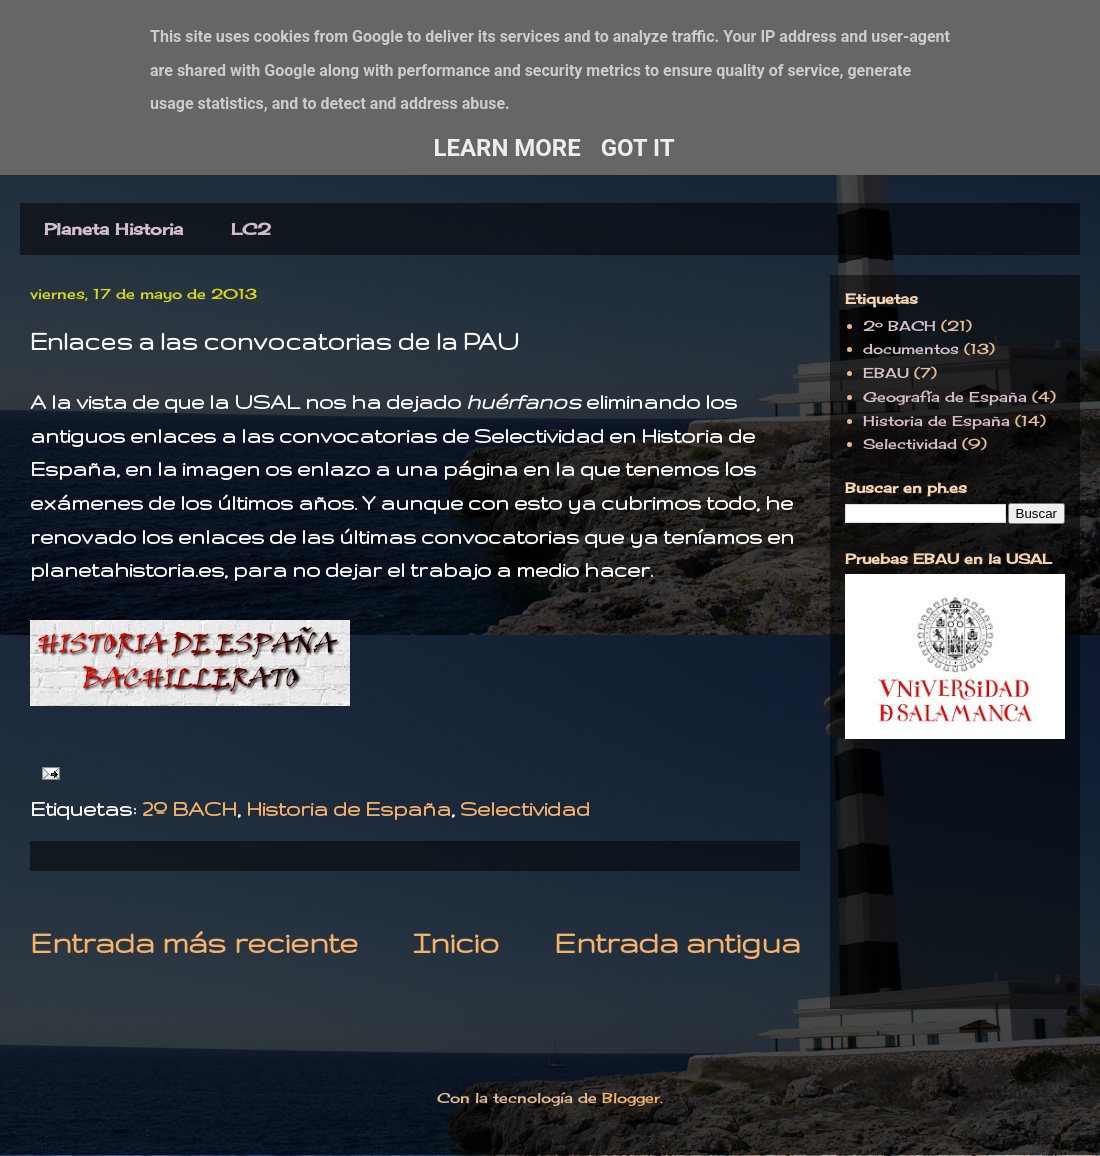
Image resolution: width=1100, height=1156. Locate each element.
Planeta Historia (113, 229)
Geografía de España (945, 396)
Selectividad (525, 808)
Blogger (631, 1097)
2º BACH (189, 808)
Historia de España (348, 808)
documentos (911, 348)
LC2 (251, 229)
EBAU (886, 372)
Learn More (506, 148)
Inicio (456, 942)
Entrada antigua (677, 942)
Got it (638, 148)
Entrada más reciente (194, 942)
